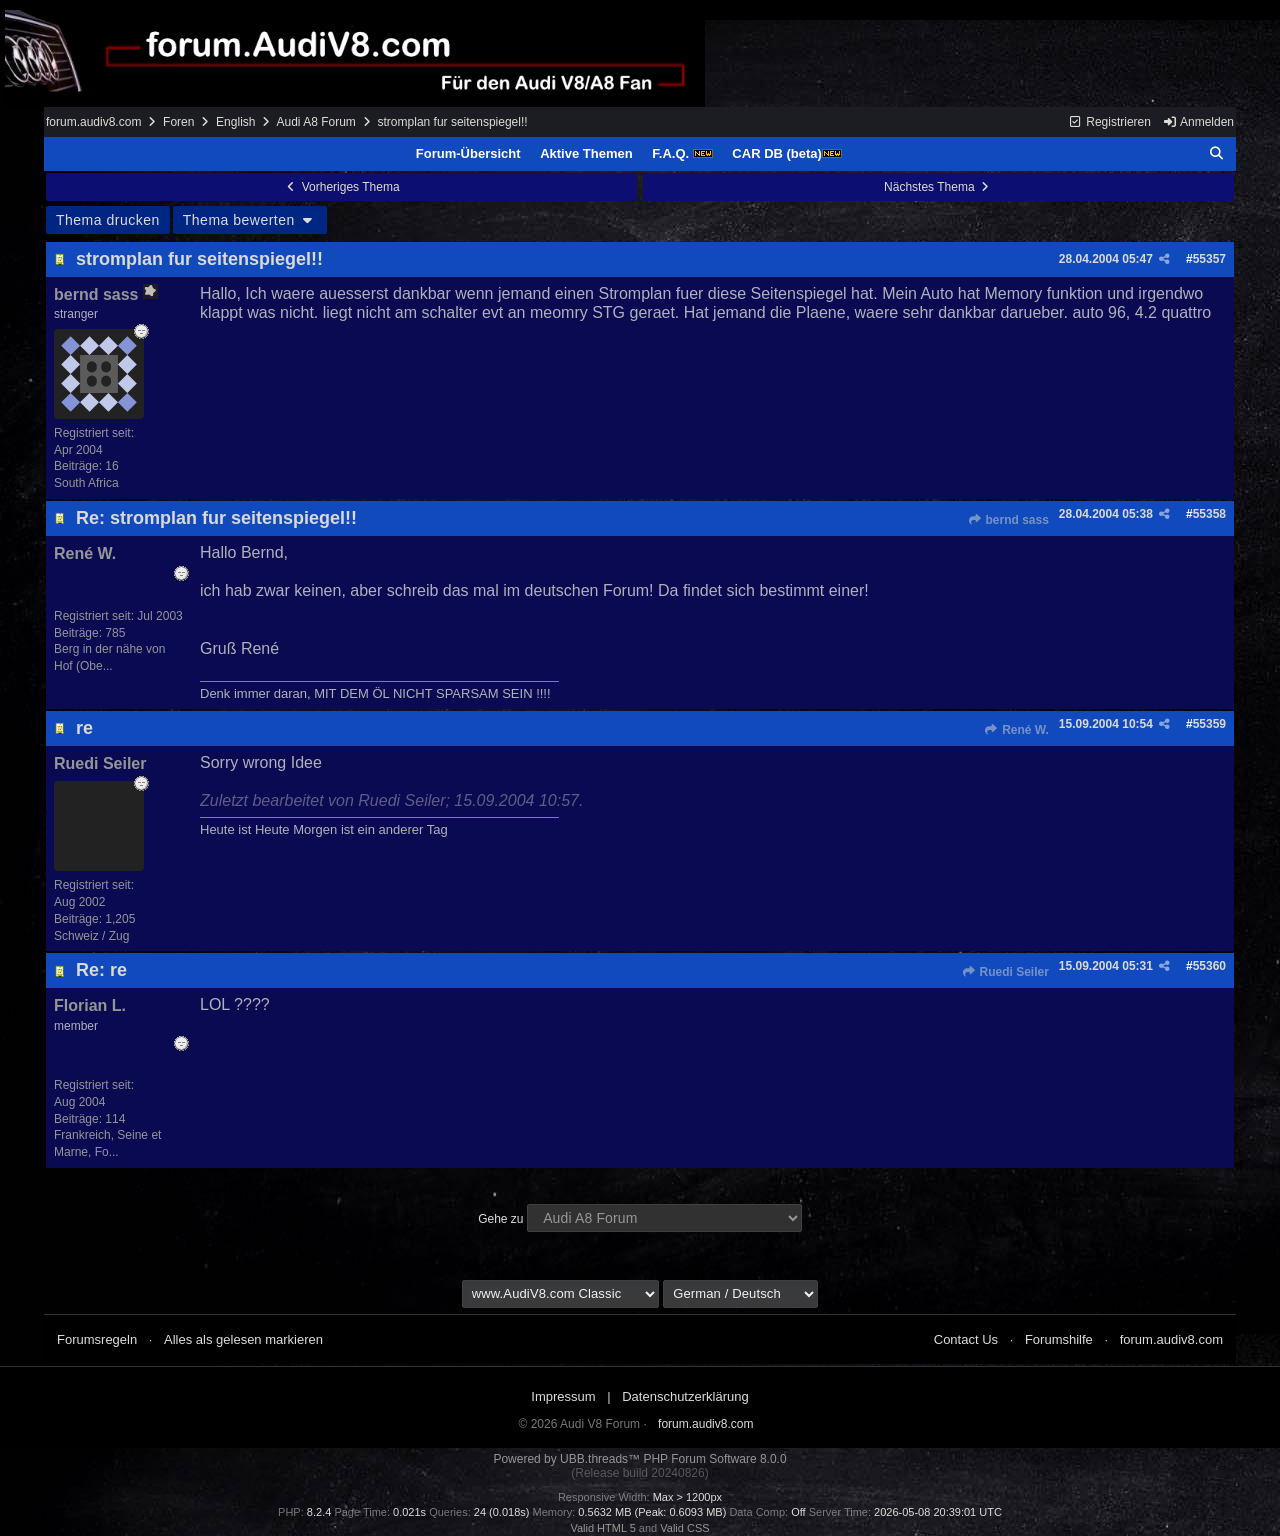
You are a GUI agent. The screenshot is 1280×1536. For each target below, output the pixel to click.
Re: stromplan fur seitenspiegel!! (216, 518)
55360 (1209, 966)
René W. (1016, 730)
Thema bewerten (250, 220)
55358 (1209, 514)
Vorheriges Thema (341, 187)
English (235, 122)
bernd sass (1008, 520)
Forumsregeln (97, 1339)
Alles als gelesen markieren (243, 1339)
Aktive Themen (586, 153)
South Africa (86, 483)
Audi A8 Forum (315, 122)
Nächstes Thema (938, 187)
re (84, 728)
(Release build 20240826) (639, 1473)
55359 (1209, 724)
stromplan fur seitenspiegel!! (199, 259)
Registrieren (1109, 122)
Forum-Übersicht (468, 153)
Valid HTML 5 (602, 1528)
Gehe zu (500, 1219)
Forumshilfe (1059, 1339)
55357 (1209, 259)
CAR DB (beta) (787, 153)
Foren (178, 122)
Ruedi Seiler (1005, 972)
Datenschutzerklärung (685, 1396)
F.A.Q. (682, 153)
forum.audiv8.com (93, 122)
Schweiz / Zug (91, 936)
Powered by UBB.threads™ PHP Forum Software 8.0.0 (639, 1459)
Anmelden (1198, 122)
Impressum (563, 1396)
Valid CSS (684, 1528)
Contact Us (966, 1339)
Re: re (101, 970)
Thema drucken (108, 220)
